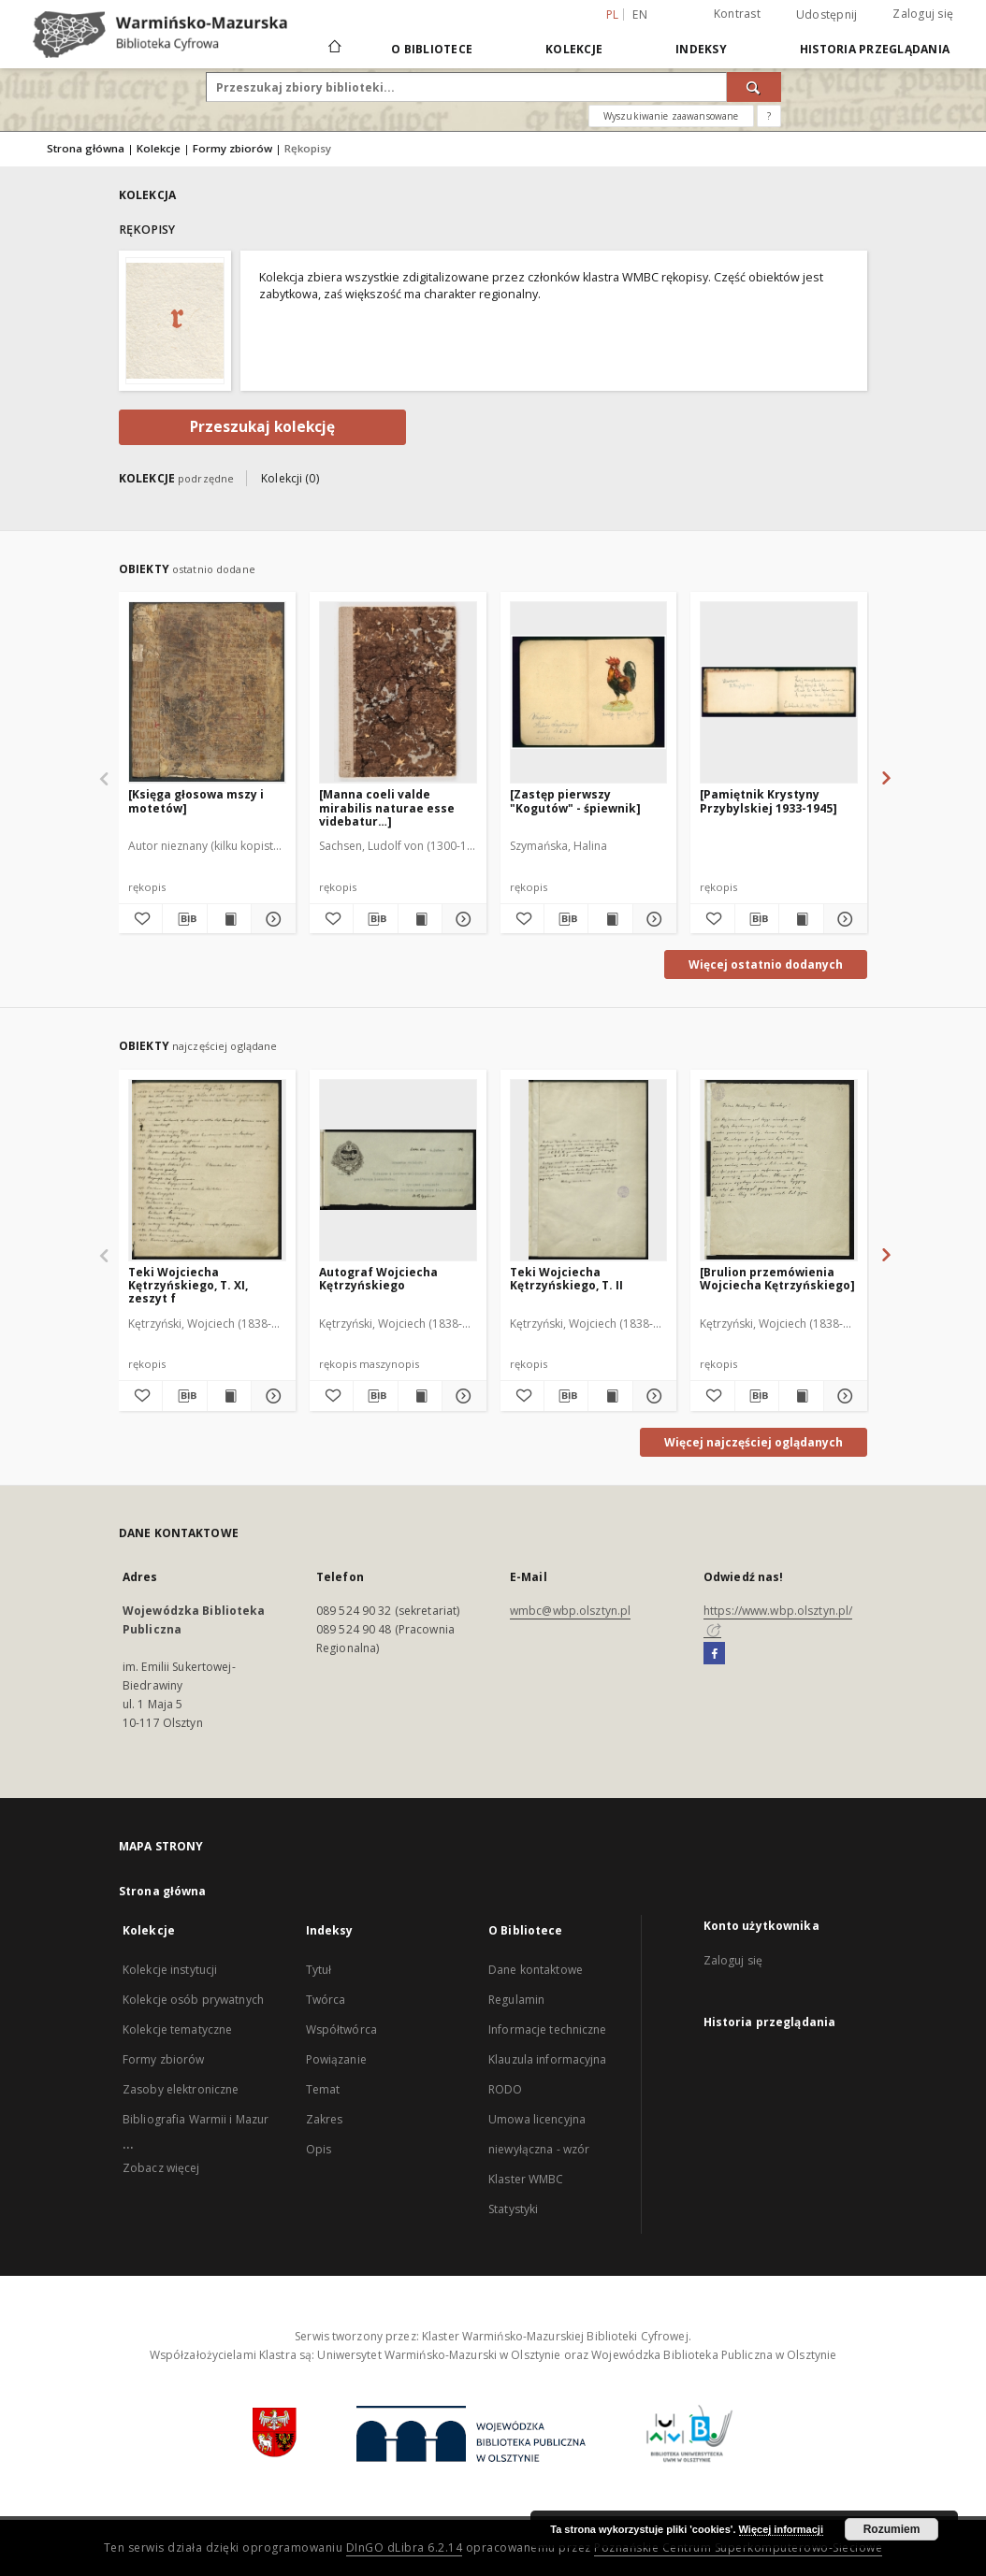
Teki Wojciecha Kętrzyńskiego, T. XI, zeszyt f (188, 1285)
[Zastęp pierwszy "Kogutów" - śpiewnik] (575, 800)
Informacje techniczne (547, 2029)
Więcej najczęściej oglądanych (753, 1442)
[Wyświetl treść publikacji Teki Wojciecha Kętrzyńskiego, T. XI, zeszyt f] (229, 1396)
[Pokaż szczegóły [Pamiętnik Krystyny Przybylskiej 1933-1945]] (842, 919)
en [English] (639, 14)
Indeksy (701, 49)
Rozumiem (892, 2529)
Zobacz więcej (161, 2168)
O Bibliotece (431, 49)
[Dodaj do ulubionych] (140, 919)
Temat (323, 2089)
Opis (318, 2149)
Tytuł (319, 1970)
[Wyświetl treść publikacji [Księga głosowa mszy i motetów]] (229, 919)
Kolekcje (573, 49)
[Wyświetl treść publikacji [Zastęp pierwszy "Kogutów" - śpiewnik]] (609, 919)
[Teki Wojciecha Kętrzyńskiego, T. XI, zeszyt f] (207, 1169)
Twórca (326, 2000)
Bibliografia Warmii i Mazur (195, 2119)
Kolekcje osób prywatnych (193, 2000)
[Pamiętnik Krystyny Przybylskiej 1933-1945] (768, 800)
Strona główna (85, 148)
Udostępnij (827, 14)
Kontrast (737, 14)
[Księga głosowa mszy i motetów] (196, 800)
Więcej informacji (781, 2529)
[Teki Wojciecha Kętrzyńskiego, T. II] (589, 1169)
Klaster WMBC (525, 2179)
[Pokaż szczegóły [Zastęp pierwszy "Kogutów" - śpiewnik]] (652, 919)
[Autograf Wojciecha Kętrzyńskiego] (398, 1169)
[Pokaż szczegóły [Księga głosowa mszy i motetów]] (270, 919)
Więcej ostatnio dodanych (766, 964)
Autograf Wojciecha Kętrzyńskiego (378, 1278)
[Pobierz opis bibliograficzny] (184, 919)
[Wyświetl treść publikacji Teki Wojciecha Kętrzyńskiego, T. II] (609, 1396)
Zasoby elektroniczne (181, 2089)
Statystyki (513, 2209)
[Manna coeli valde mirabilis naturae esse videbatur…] (387, 807)
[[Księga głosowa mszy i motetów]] (207, 692)
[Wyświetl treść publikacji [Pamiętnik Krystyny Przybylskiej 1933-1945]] (800, 919)
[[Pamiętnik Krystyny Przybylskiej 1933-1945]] (779, 692)
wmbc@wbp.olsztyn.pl (570, 1611)
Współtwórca (341, 2029)
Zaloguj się (922, 14)
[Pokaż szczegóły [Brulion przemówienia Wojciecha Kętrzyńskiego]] (842, 1396)
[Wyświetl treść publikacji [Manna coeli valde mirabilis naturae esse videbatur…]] (420, 919)
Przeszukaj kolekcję (262, 427)
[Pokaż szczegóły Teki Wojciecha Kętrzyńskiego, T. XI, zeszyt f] (270, 1396)
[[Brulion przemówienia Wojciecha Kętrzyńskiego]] (779, 1169)
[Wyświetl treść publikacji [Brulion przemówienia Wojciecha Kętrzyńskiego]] (800, 1396)
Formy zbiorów (232, 148)
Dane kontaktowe (535, 1970)
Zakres (324, 2119)
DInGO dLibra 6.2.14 (404, 2547)
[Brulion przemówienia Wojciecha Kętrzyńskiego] (777, 1278)
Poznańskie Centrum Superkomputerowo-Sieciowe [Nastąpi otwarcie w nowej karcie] (738, 2547)
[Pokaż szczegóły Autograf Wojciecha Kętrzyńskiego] (461, 1396)
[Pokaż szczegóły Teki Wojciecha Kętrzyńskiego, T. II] (652, 1396)
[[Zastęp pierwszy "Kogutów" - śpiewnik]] (589, 692)
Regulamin (516, 2000)
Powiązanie (336, 2059)
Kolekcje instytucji (170, 1970)
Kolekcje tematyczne (177, 2029)
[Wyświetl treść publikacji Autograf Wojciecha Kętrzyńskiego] (420, 1396)
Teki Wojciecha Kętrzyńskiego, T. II (566, 1278)
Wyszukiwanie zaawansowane (671, 115)
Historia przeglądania (875, 49)
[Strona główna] (333, 48)
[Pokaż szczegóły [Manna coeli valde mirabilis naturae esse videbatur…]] (461, 919)
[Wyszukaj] (754, 87)
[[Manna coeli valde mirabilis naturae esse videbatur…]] (398, 692)
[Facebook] (714, 1654)
